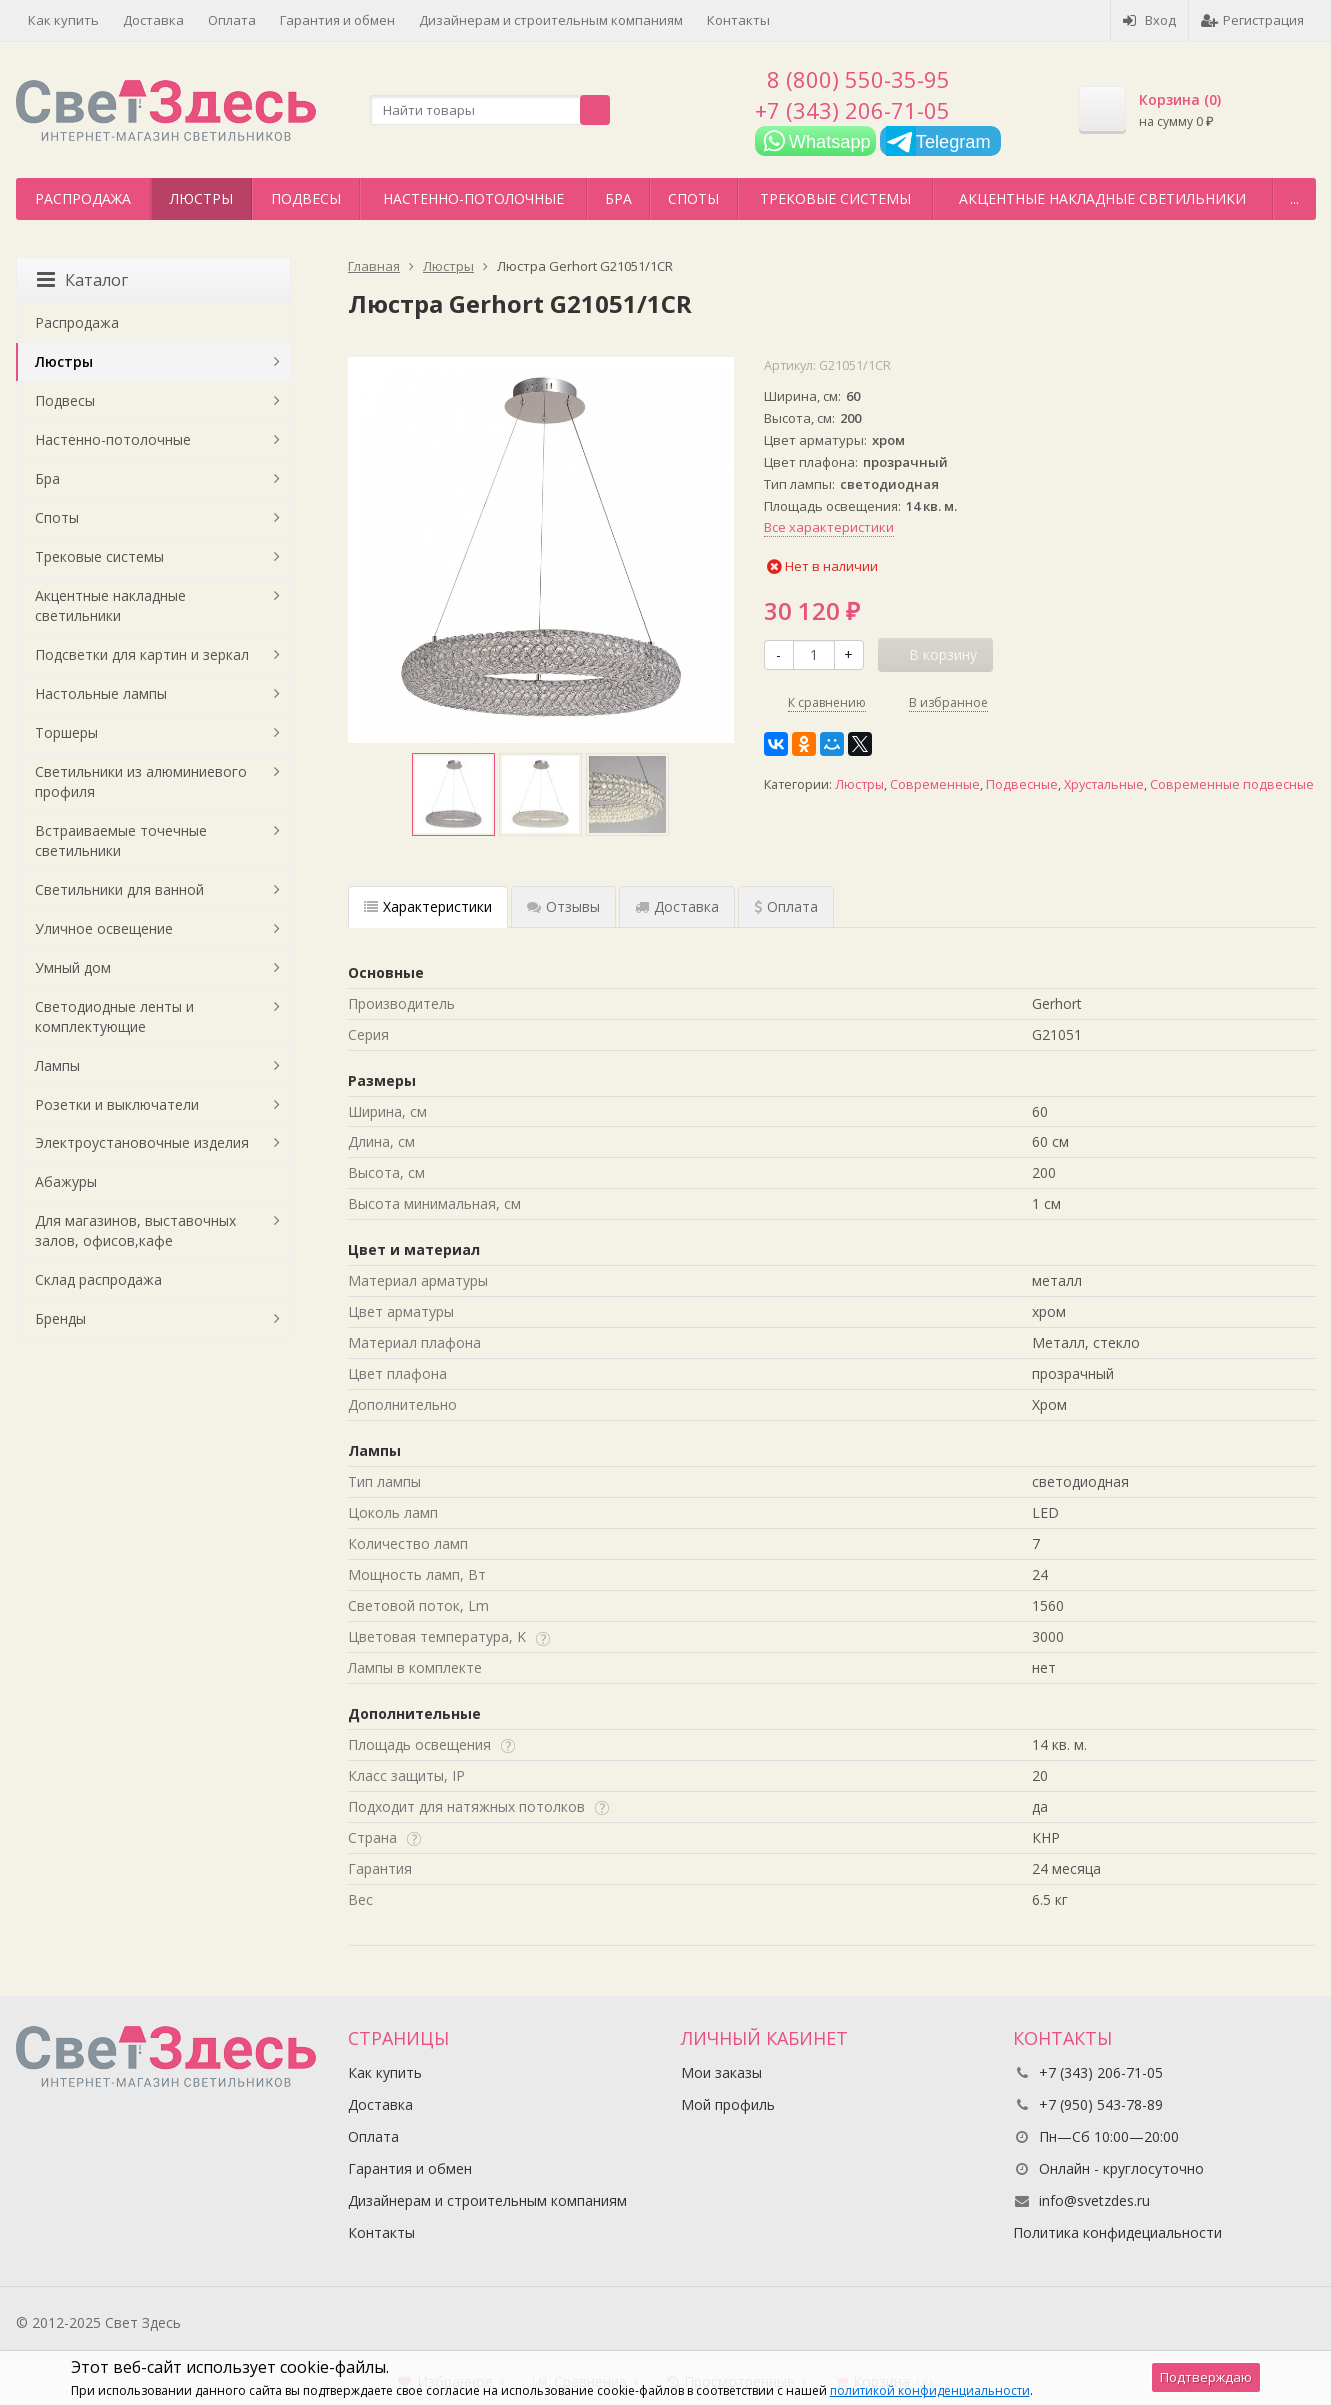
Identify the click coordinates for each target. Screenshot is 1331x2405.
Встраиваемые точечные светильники (121, 840)
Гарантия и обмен (337, 20)
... (1294, 198)
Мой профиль (728, 2104)
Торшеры (66, 732)
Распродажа (83, 198)
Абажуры (66, 1181)
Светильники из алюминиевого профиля (141, 781)
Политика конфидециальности (1117, 2232)
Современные (935, 784)
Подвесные (1022, 784)
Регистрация (1252, 20)
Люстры (201, 198)
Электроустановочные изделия (142, 1142)
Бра (618, 198)
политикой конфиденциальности (930, 2390)
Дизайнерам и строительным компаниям (551, 20)
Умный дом (73, 967)
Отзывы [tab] (563, 906)
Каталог (82, 280)
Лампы (57, 1065)
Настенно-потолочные (473, 198)
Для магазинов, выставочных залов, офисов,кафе (135, 1230)
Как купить (63, 20)
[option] (453, 794)
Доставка (153, 20)
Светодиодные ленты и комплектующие (114, 1016)
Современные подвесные (1232, 784)
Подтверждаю (1206, 2377)
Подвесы (306, 198)
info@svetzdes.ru (1094, 2200)
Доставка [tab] (677, 906)
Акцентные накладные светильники (1102, 198)
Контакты (738, 20)
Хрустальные (1104, 784)
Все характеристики (829, 527)
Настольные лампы (101, 693)
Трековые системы (835, 198)
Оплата (232, 20)
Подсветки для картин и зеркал (142, 654)
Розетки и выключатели (117, 1104)
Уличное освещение (104, 928)
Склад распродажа (98, 1279)
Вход (1149, 20)
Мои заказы (721, 2072)
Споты (693, 198)
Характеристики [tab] (428, 906)
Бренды (60, 1318)
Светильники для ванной (119, 889)
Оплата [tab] (786, 906)
